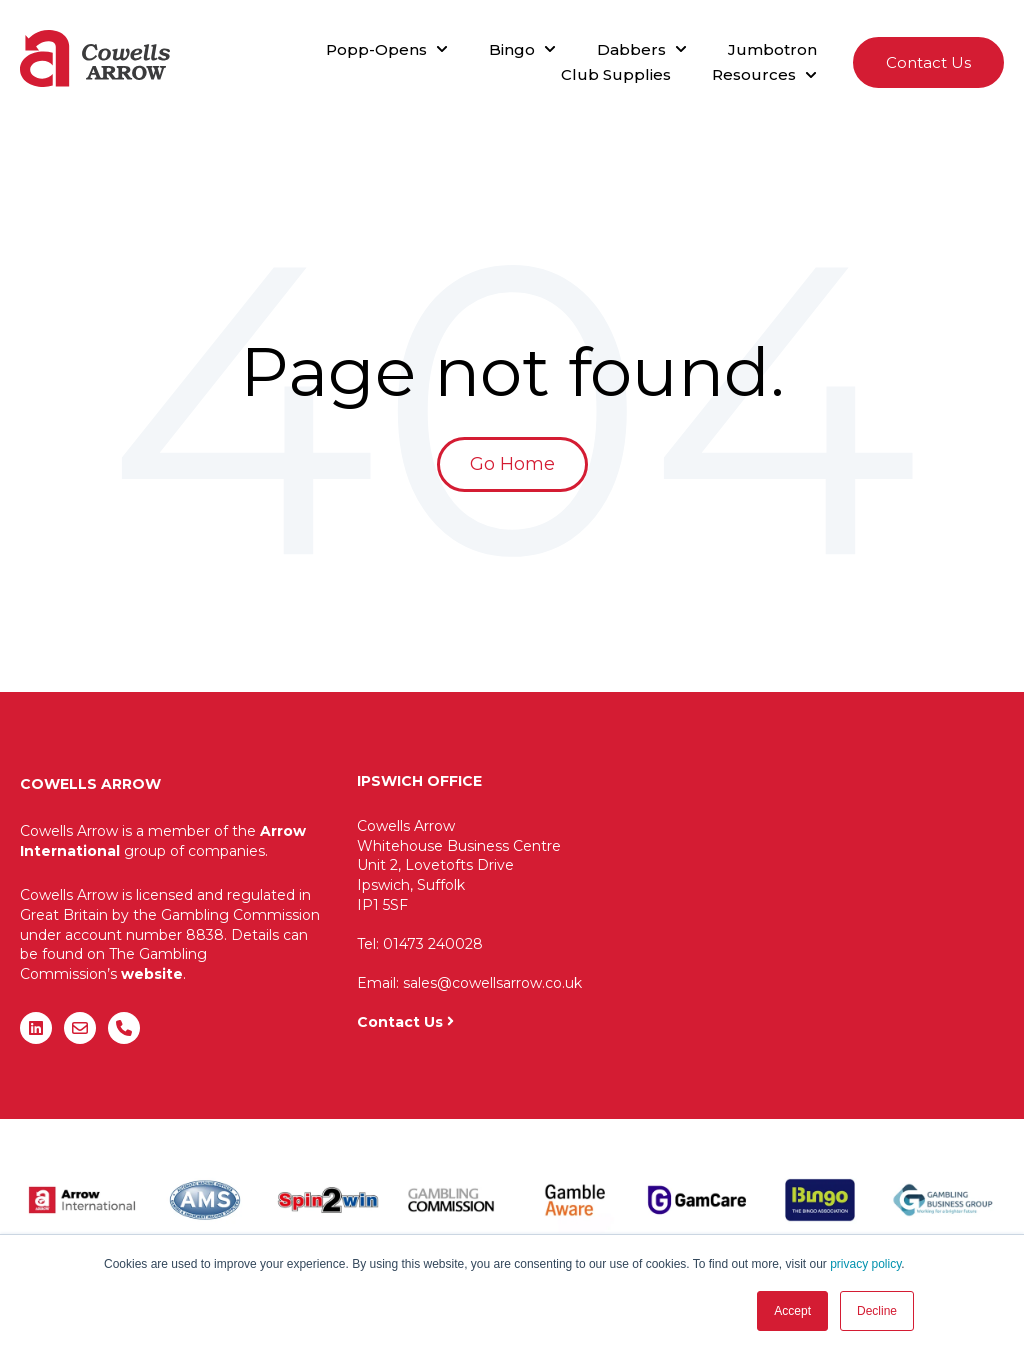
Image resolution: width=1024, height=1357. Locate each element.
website (152, 974)
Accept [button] (792, 1311)
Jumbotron (772, 49)
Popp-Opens (376, 49)
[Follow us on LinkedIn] (36, 1028)
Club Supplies (616, 74)
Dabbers (631, 49)
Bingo (512, 49)
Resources (754, 74)
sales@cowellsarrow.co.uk (492, 983)
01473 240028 (433, 944)
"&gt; (807, 896)
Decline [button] (877, 1311)
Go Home (512, 464)
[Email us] (80, 1028)
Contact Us (928, 62)
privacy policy (865, 1264)
